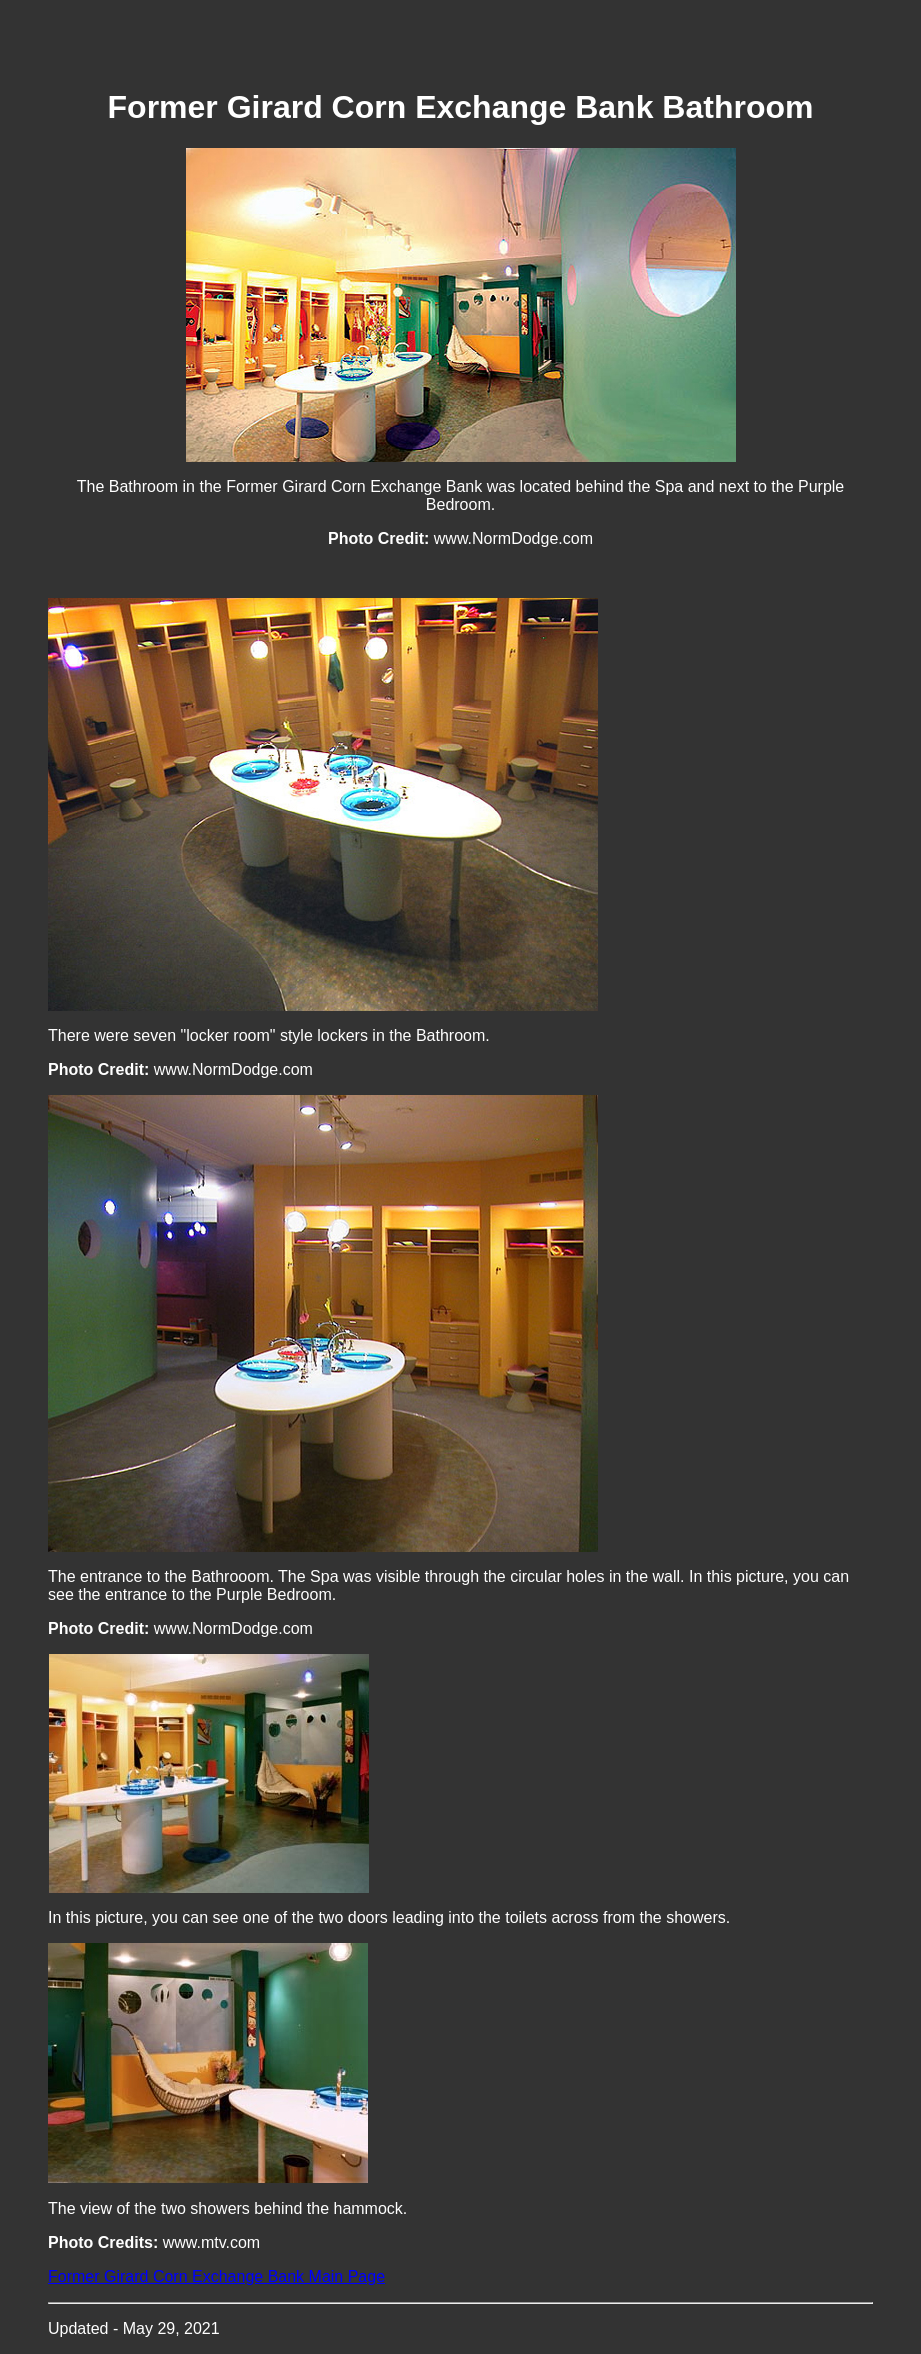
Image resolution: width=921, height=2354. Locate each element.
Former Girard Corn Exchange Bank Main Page (216, 2276)
